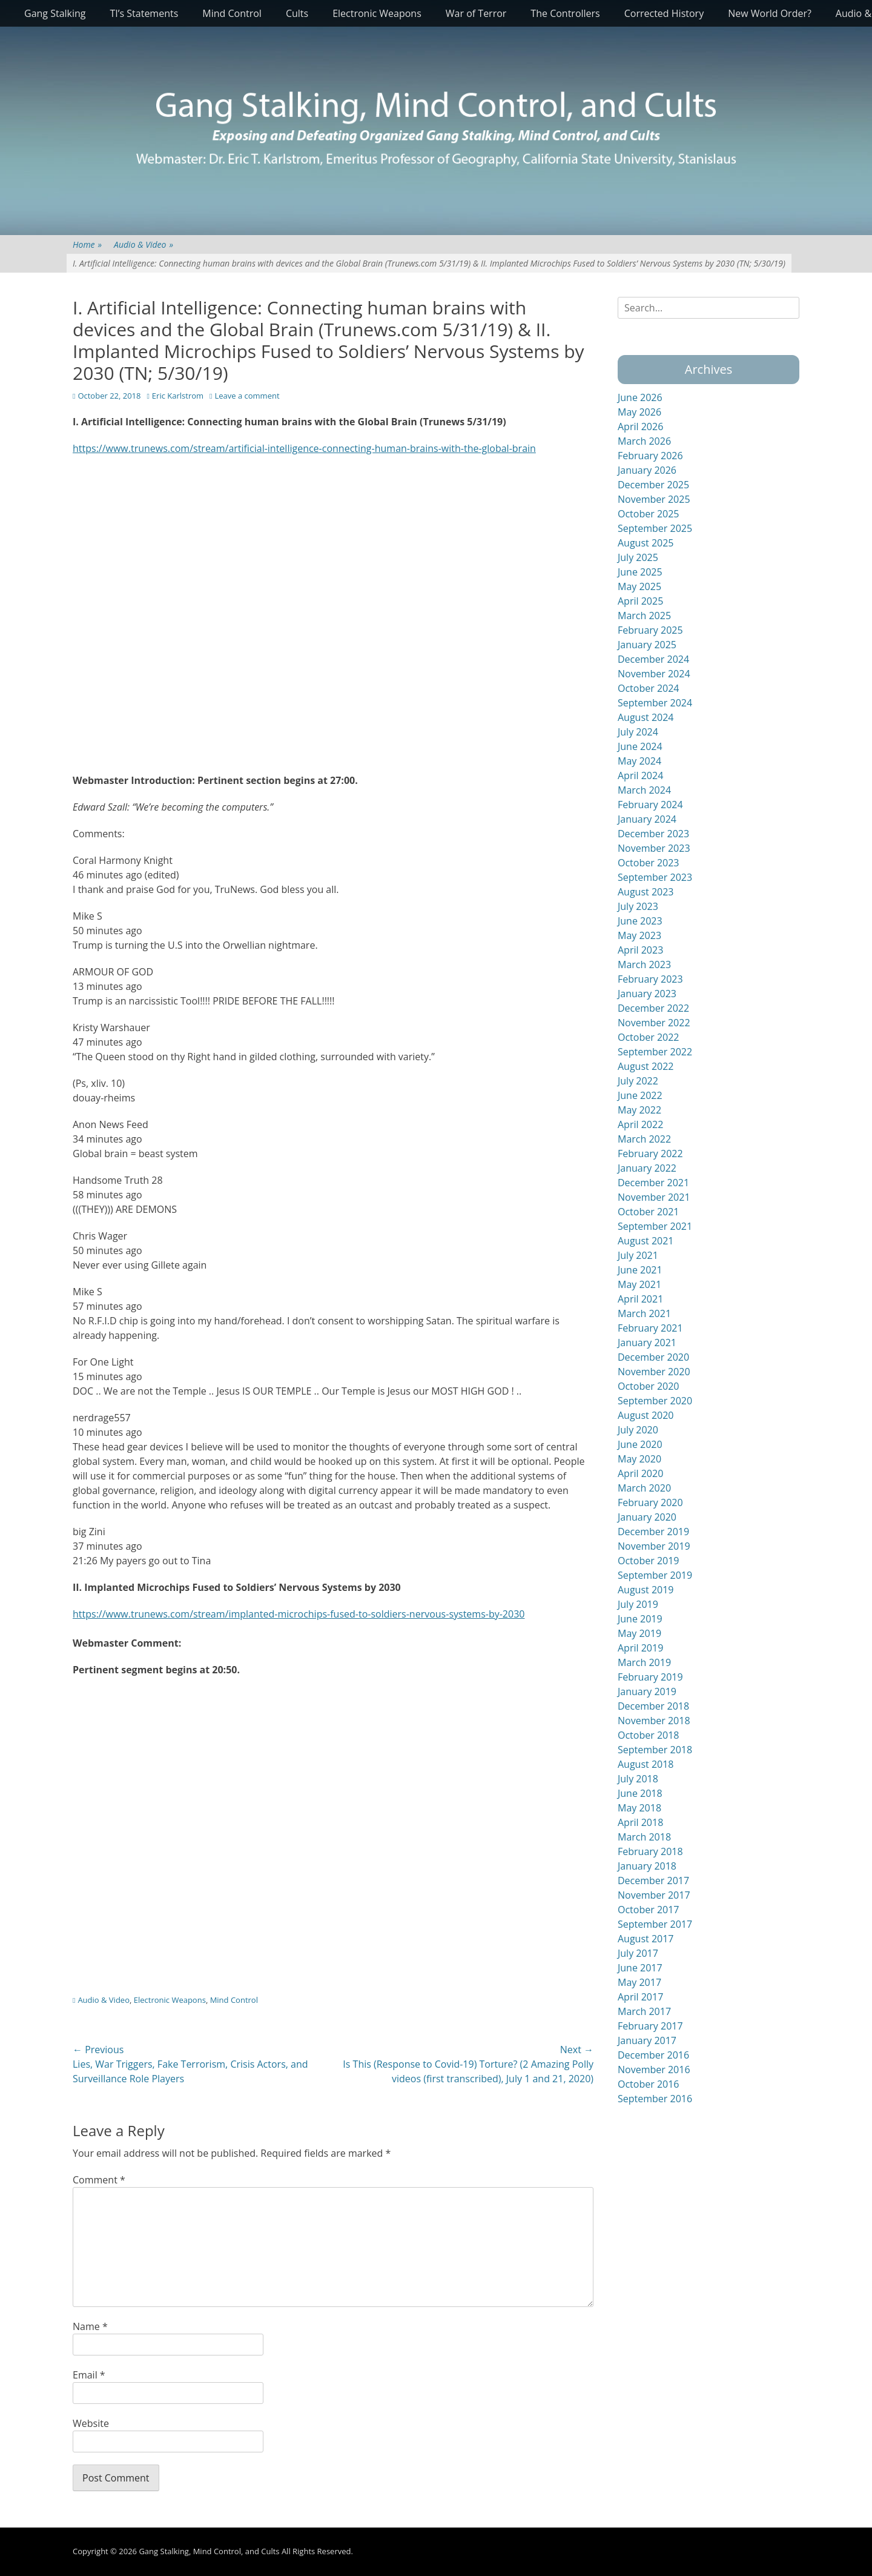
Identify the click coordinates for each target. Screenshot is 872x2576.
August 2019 (646, 1589)
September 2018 (655, 1749)
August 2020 (646, 1415)
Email (89, 2375)
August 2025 (646, 542)
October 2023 (648, 862)
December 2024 (653, 659)
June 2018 (640, 1793)
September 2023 (655, 877)
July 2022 (638, 1080)
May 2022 (639, 1110)
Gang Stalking (55, 13)
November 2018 (654, 1720)
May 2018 (639, 1807)
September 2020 (655, 1400)
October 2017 (648, 1909)
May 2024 (639, 761)
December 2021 (653, 1182)
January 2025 (647, 644)
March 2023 (644, 964)
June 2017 (640, 1967)
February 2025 (650, 630)
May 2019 (639, 1633)
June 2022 (640, 1095)
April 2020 (640, 1473)
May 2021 (639, 1284)
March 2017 (644, 2011)
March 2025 (644, 615)
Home (87, 244)
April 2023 (640, 950)
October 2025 (648, 513)
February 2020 (650, 1502)
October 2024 (648, 688)
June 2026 (640, 397)
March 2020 (644, 1488)
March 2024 (644, 790)
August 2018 (646, 1764)
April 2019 (640, 1648)
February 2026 (650, 455)
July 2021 (638, 1255)
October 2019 (648, 1560)
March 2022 (644, 1139)
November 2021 (654, 1197)
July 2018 (638, 1778)
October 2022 (648, 1037)
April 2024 (640, 775)
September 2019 (655, 1575)
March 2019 (644, 1662)
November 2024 (654, 673)
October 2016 (648, 2084)
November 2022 (654, 1022)
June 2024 (640, 746)
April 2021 (640, 1299)
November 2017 (654, 1895)
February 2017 (650, 2026)
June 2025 (640, 572)
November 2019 (654, 1546)
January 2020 (647, 1517)
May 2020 (639, 1459)
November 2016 (654, 2069)
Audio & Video (143, 244)
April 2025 (640, 601)
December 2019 (653, 1531)
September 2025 (655, 528)
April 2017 (640, 1996)
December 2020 (653, 1357)
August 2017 (646, 1938)
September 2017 (655, 1924)
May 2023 (639, 935)
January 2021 (647, 1342)
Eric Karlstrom (177, 395)
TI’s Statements (144, 13)
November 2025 (654, 499)
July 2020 (638, 1429)
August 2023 (646, 891)
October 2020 (648, 1386)
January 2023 (647, 993)
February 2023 (650, 979)
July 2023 (638, 906)
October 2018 (648, 1735)
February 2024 (650, 804)
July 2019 (638, 1604)
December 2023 (653, 833)
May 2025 (639, 586)
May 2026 (639, 412)
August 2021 (646, 1240)
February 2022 (650, 1153)
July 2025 (638, 557)
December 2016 (653, 2055)
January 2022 (647, 1168)
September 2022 (655, 1051)
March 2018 (644, 1837)
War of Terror (476, 13)
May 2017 (639, 1982)
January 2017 (647, 2040)
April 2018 (640, 1822)
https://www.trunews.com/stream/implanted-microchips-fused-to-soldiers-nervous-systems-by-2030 (298, 1614)
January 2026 (647, 470)
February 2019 (650, 1677)
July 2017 (638, 1953)
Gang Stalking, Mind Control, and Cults (209, 2551)
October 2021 (648, 1211)
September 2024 (655, 702)
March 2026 (644, 441)
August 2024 (646, 717)
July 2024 (638, 732)
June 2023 (640, 921)
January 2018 (647, 1866)
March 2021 (644, 1313)
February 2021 (650, 1328)
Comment (99, 2179)
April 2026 (640, 426)
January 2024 (647, 819)
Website (91, 2423)
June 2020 (640, 1444)
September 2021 (655, 1226)
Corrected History (664, 13)
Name (90, 2326)
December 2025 (653, 484)
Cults (297, 13)
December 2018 (653, 1706)
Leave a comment (246, 395)
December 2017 (653, 1880)
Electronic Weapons (376, 13)
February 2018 (650, 1851)
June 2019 (640, 1618)
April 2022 (640, 1124)
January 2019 (647, 1691)
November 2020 (654, 1371)
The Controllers (565, 13)
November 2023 (654, 848)
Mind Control (232, 13)
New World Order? (769, 13)
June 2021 (640, 1269)
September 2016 (655, 2098)
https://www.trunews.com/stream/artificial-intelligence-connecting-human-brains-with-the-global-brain (304, 448)
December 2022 (653, 1008)
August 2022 (646, 1066)
